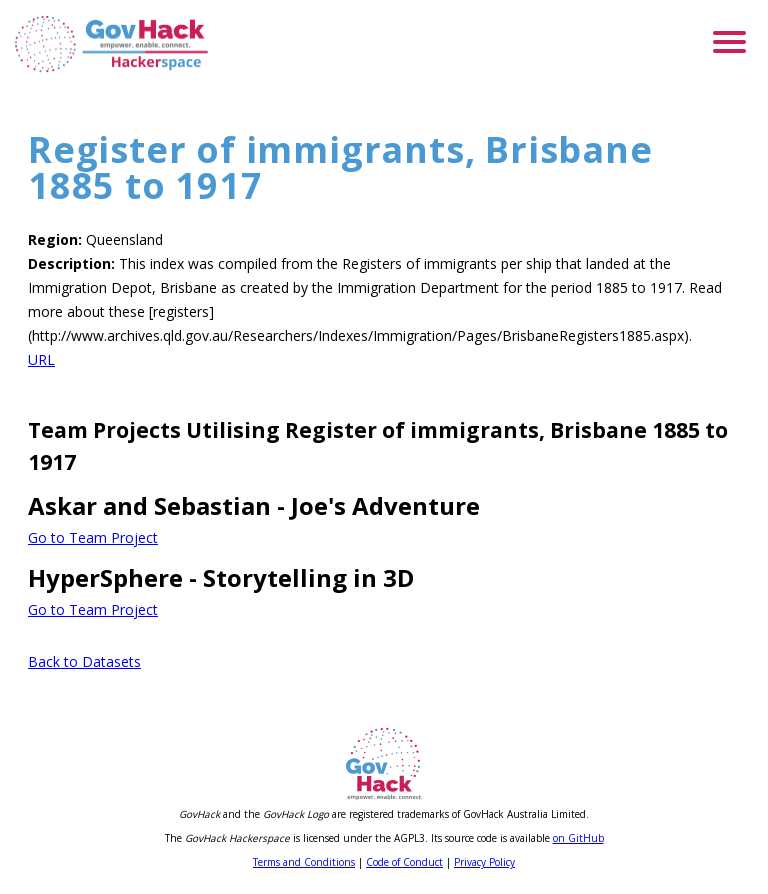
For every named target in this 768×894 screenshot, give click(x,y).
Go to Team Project (93, 537)
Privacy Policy (484, 862)
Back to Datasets (84, 661)
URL (41, 359)
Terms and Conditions (304, 862)
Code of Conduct (404, 862)
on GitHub (578, 838)
